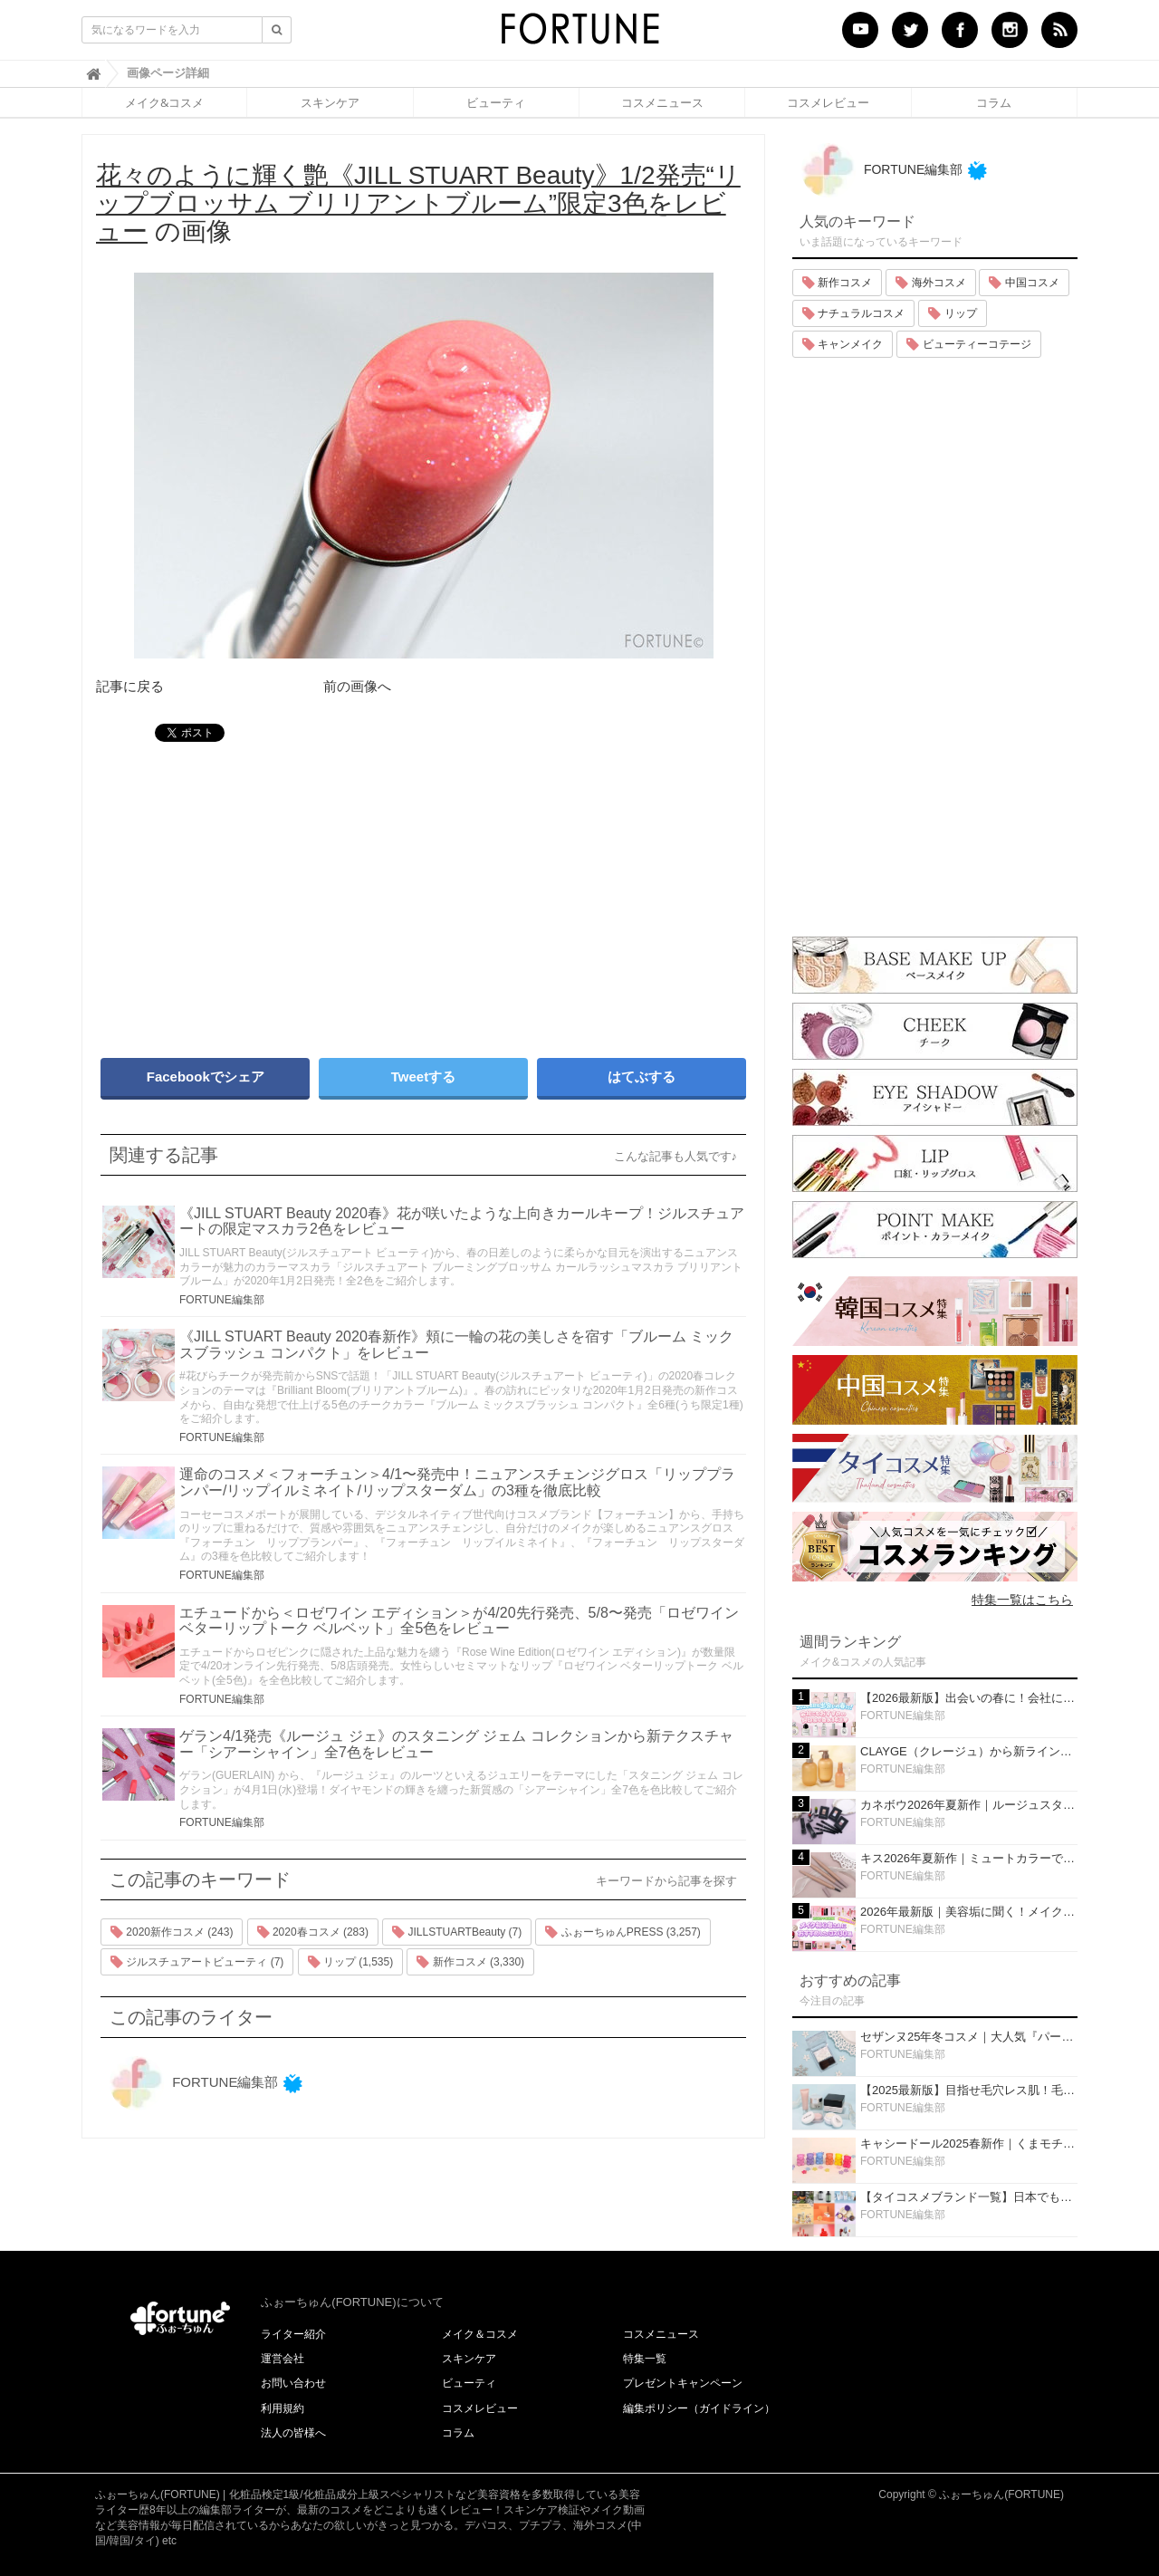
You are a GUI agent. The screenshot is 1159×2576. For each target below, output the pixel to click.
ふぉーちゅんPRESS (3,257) (622, 1932)
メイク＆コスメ (480, 2334)
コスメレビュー (828, 102)
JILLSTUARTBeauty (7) (457, 1932)
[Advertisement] (253, 891)
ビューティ (495, 102)
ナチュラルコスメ (853, 313)
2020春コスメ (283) (313, 1932)
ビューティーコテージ (968, 344)
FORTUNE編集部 (221, 1299)
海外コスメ (930, 282)
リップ (952, 313)
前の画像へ (357, 686)
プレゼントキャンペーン (682, 2383)
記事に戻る (130, 686)
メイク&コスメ (164, 102)
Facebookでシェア (205, 1076)
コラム (993, 102)
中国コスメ (1023, 282)
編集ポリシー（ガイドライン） (699, 2408)
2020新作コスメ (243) (171, 1932)
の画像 (418, 203)
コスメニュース (662, 102)
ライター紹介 (293, 2334)
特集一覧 (644, 2358)
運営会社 (282, 2358)
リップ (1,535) (351, 1962)
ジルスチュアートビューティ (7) (196, 1962)
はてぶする (641, 1076)
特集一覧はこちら (1022, 1599)
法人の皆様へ (293, 2433)
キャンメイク (842, 344)
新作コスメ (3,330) (470, 1962)
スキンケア (330, 102)
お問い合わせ (293, 2383)
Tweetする (423, 1076)
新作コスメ (837, 282)
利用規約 (282, 2408)
